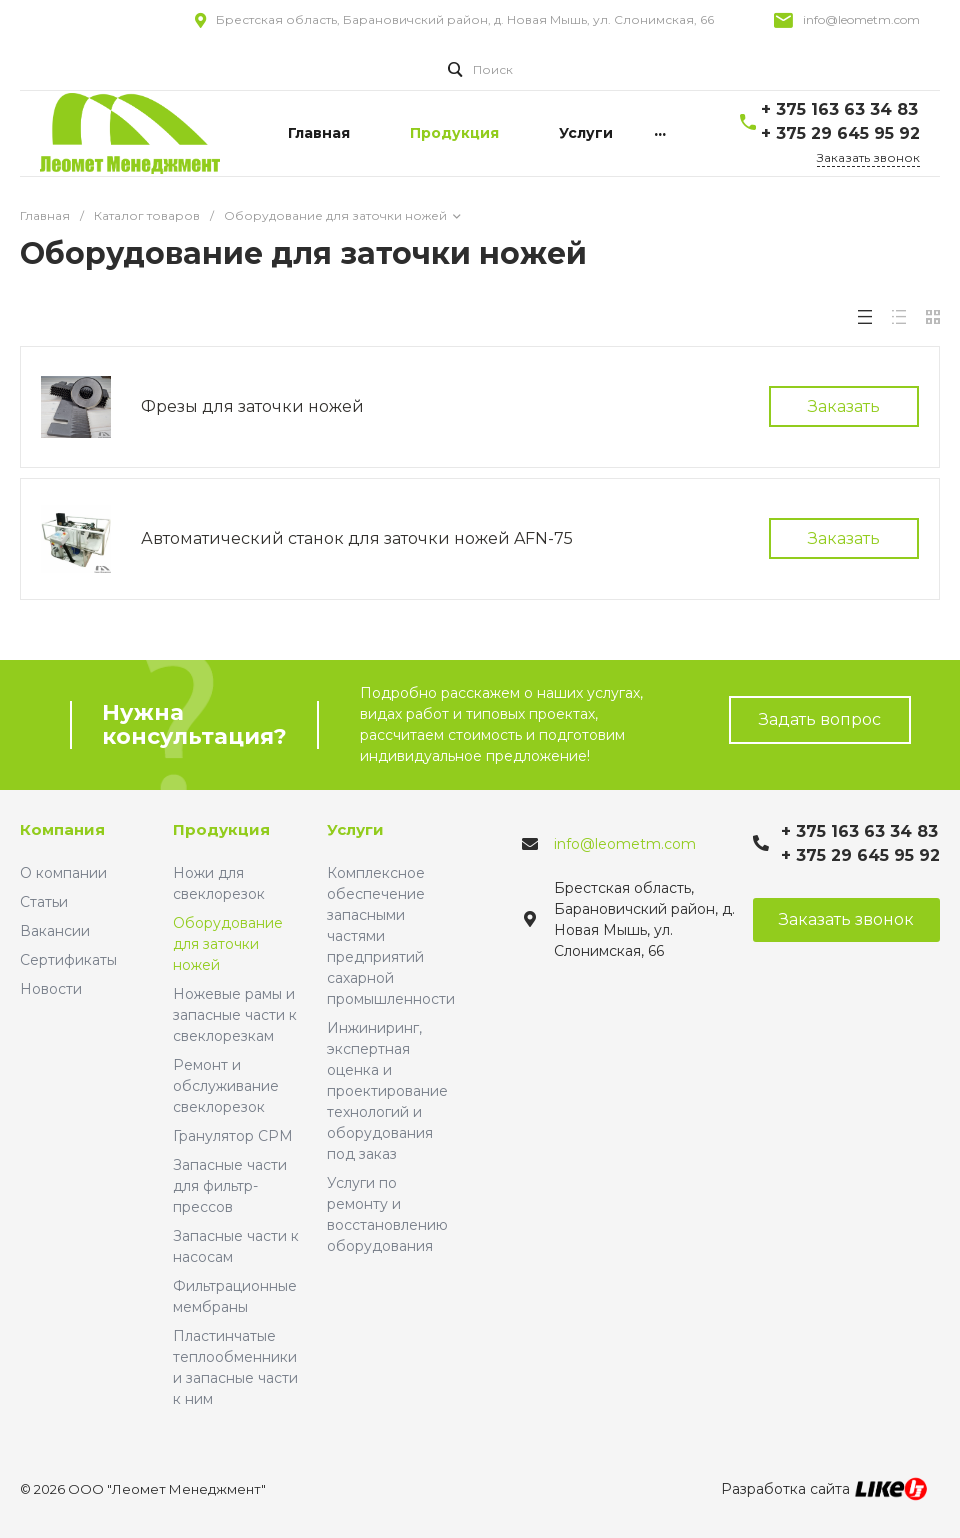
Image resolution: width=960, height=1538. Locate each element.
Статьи (44, 902)
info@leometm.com (861, 19)
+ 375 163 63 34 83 (839, 109)
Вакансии (55, 931)
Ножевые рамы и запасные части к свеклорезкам (235, 1015)
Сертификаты (68, 960)
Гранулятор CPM (233, 1136)
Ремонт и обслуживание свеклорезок (226, 1086)
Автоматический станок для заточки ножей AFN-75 (357, 538)
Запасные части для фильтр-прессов (230, 1186)
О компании (63, 873)
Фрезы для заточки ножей (252, 406)
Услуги (355, 829)
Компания (62, 829)
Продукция (221, 829)
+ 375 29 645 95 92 (840, 133)
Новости (51, 989)
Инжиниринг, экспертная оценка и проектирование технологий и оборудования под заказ (387, 1091)
